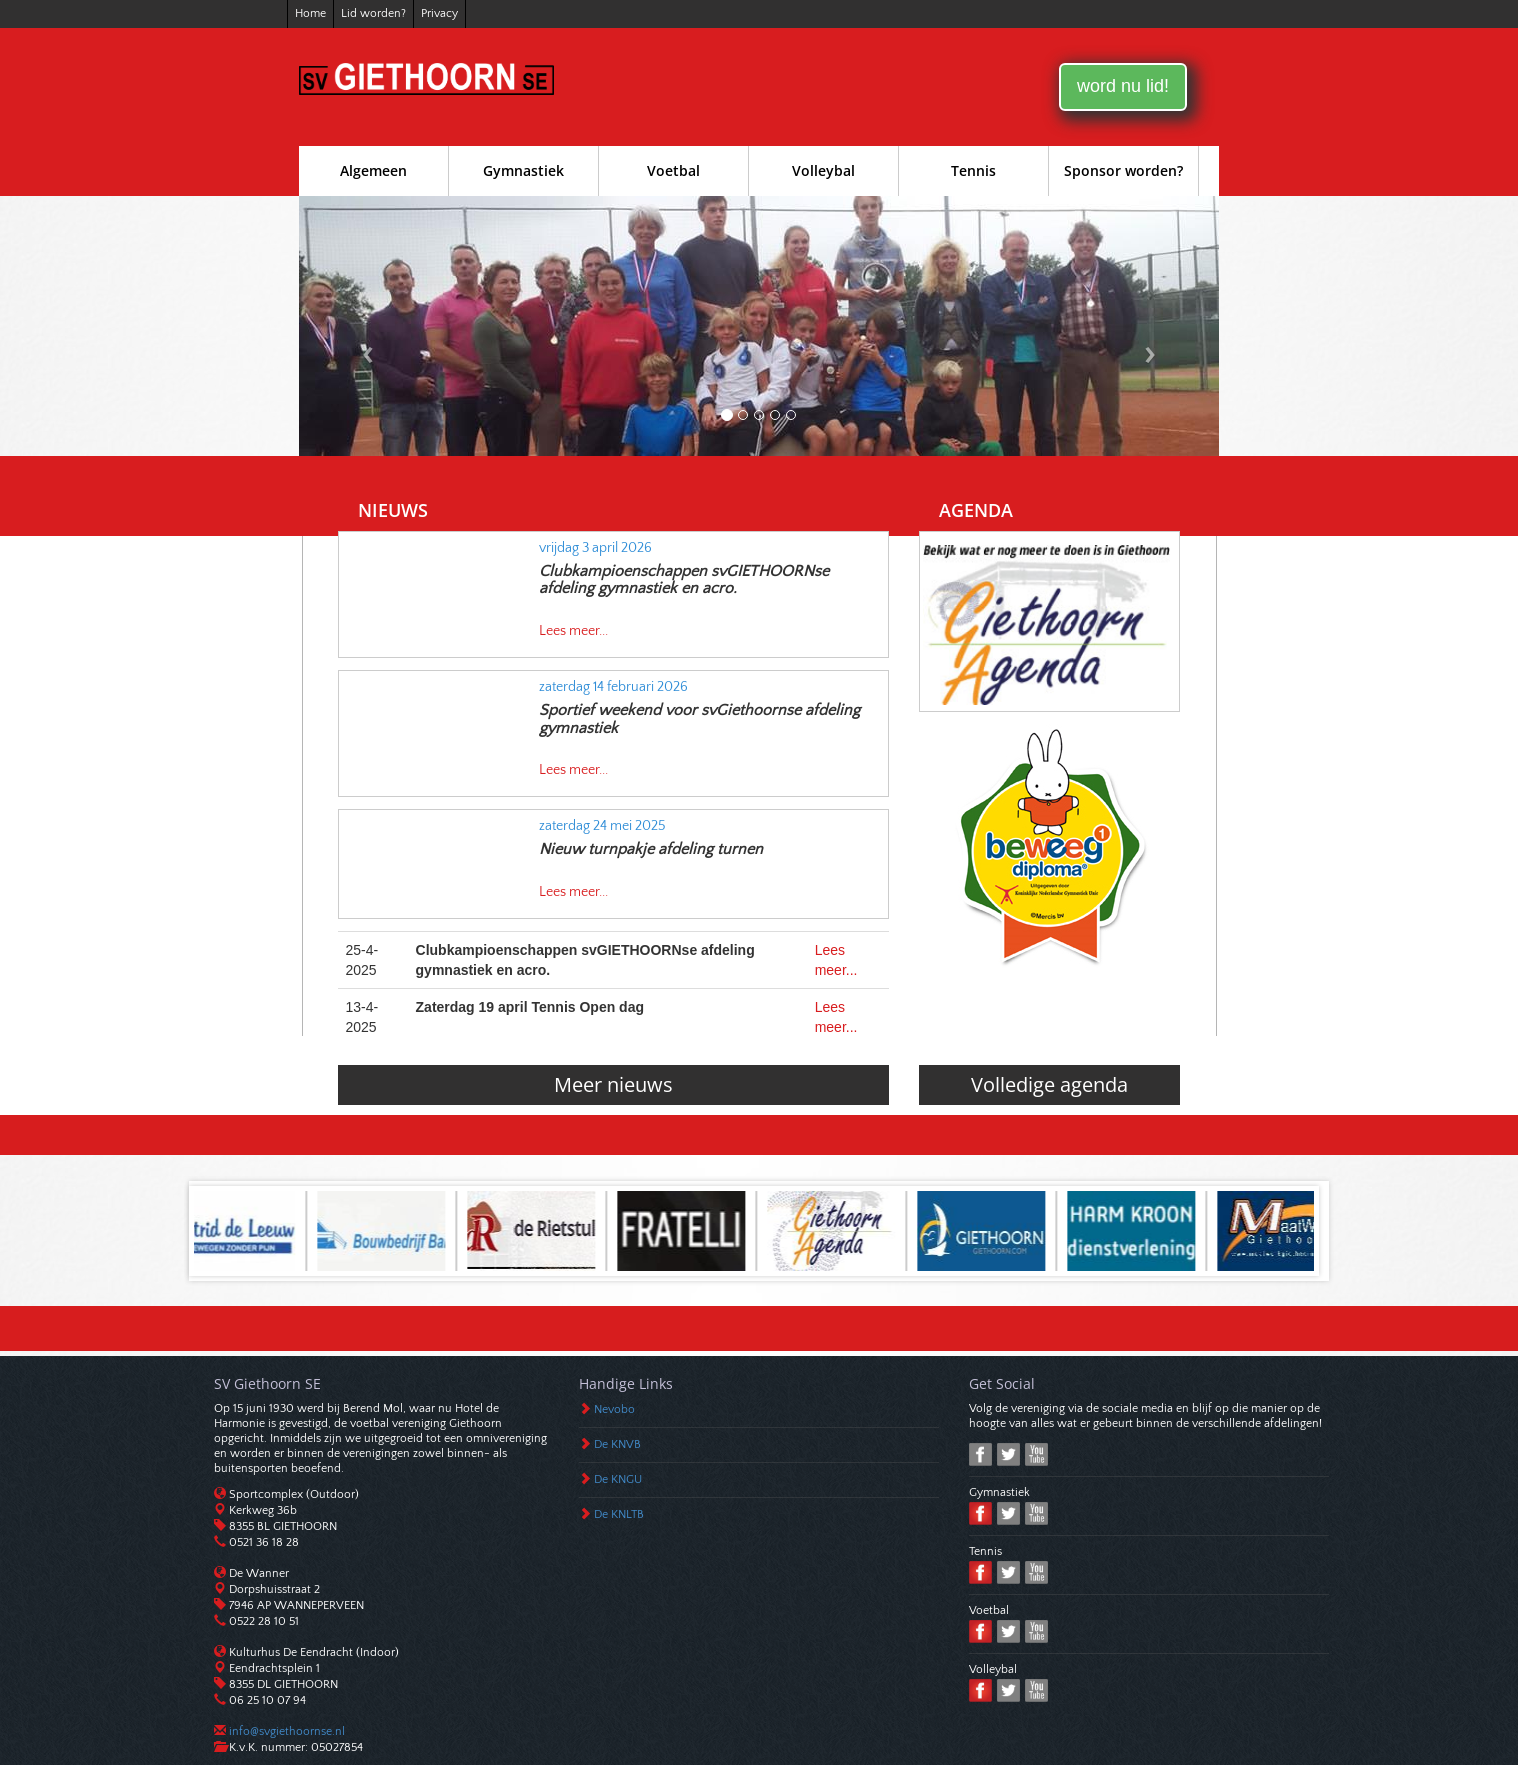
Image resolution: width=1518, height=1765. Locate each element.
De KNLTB (619, 1514)
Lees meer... (573, 631)
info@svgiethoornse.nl (285, 1731)
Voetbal (673, 170)
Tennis (973, 170)
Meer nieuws (613, 1084)
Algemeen (373, 170)
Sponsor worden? (1123, 170)
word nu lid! (1123, 86)
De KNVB (617, 1444)
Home (310, 13)
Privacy (439, 13)
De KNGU (618, 1479)
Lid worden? (373, 13)
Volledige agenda (1049, 1084)
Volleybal (823, 170)
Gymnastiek (523, 170)
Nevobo (614, 1409)
